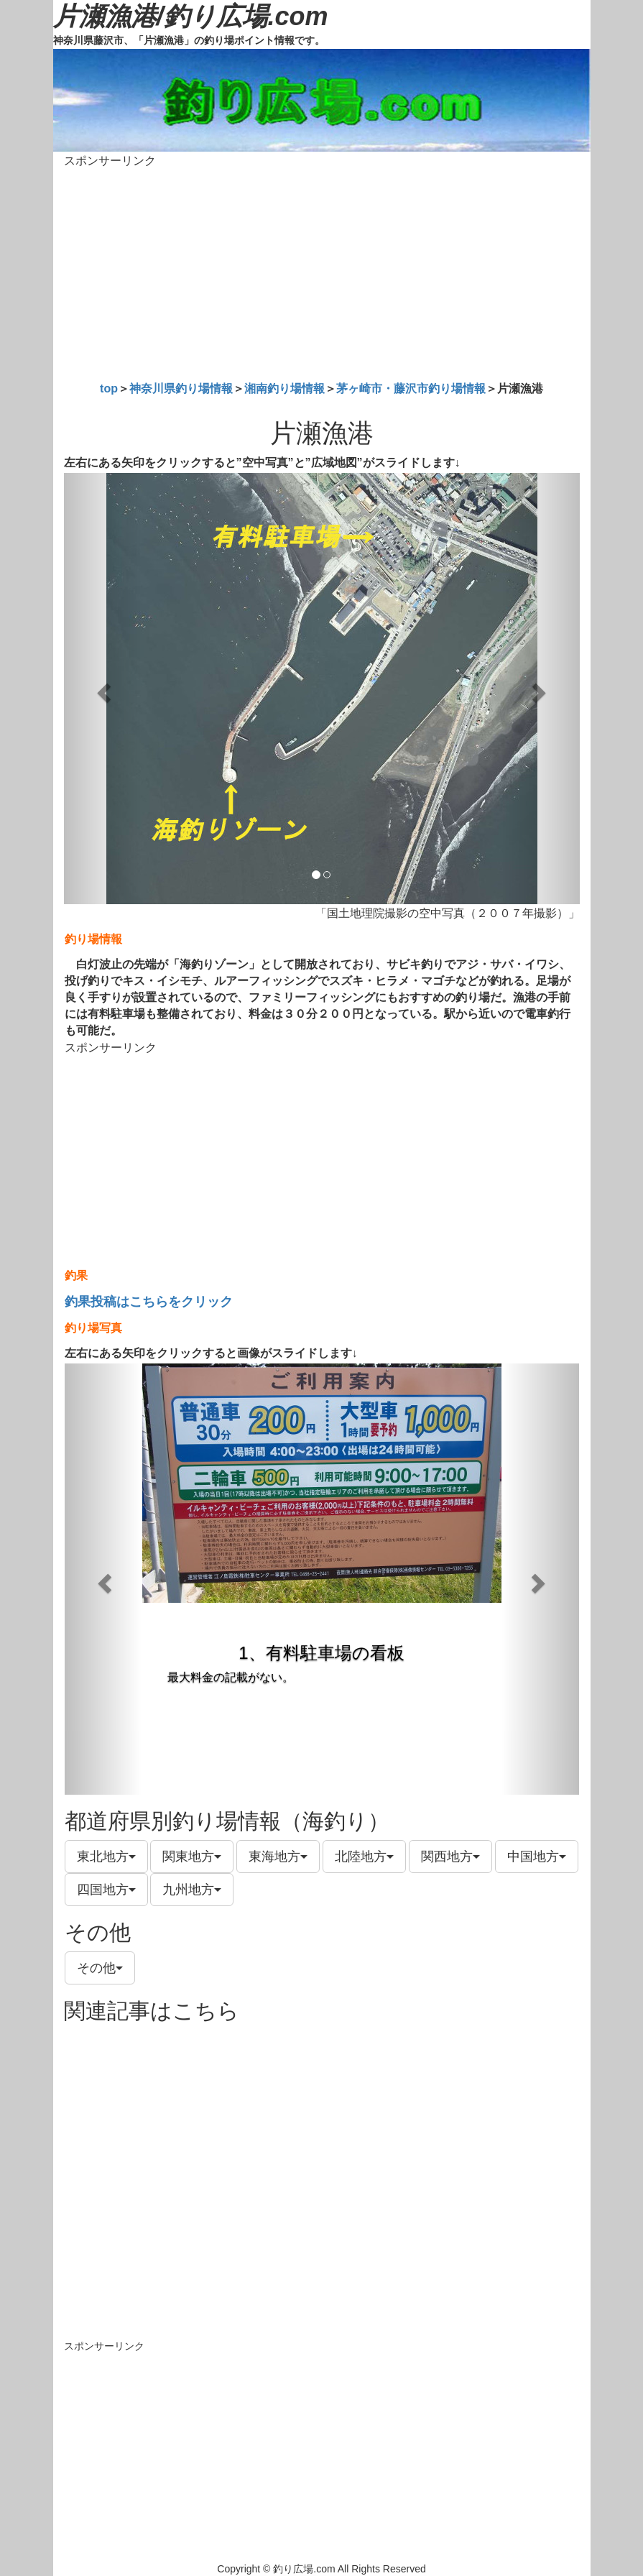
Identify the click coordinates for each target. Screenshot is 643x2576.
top (109, 388)
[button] (103, 688)
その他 (100, 1968)
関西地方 (450, 1856)
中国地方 (536, 1856)
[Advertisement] (322, 271)
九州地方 (191, 1889)
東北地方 (106, 1856)
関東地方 (191, 1856)
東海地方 (278, 1856)
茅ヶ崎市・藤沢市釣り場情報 (411, 388)
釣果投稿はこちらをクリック (149, 1301)
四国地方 (106, 1889)
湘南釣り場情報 (284, 388)
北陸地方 (364, 1856)
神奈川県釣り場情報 (181, 388)
